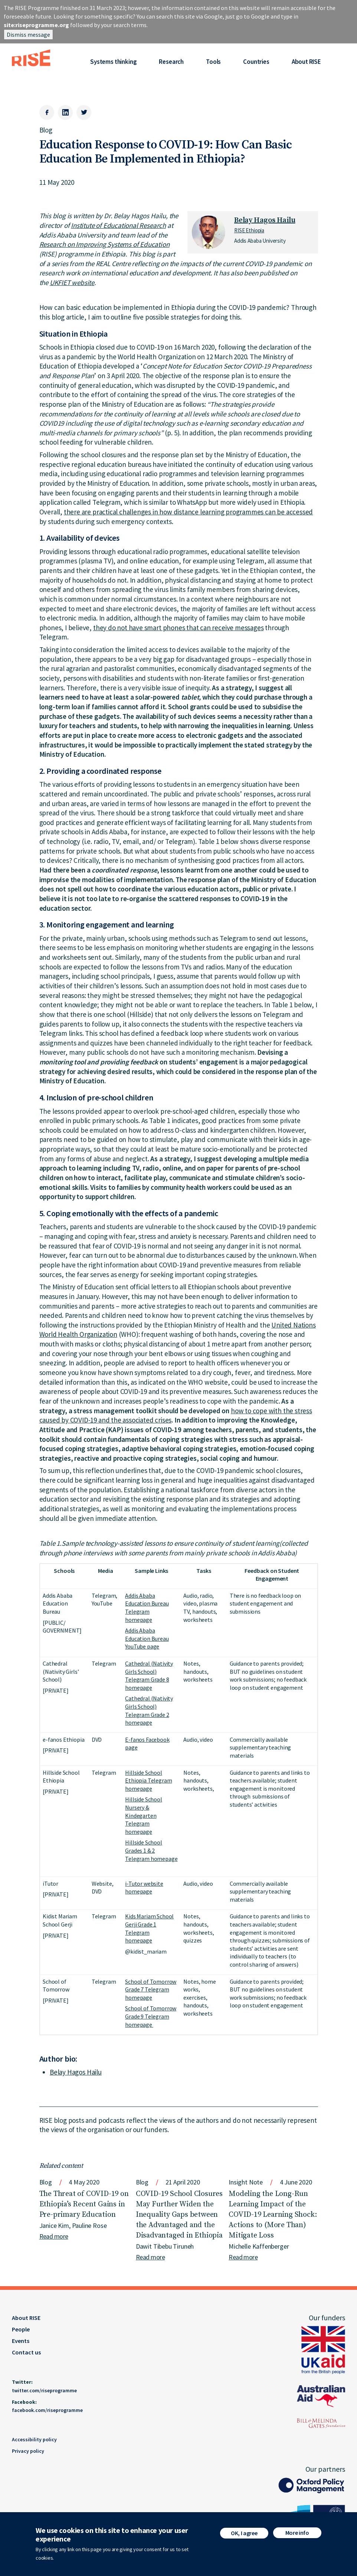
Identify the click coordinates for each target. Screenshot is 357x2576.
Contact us (26, 2352)
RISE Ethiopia (249, 230)
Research (171, 62)
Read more (53, 2236)
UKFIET (60, 282)
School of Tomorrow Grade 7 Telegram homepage (150, 1989)
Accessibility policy (34, 2439)
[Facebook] (46, 112)
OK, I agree (244, 2533)
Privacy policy (28, 2451)
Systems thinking (113, 62)
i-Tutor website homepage (144, 1887)
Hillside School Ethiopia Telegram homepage (148, 1780)
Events (20, 2340)
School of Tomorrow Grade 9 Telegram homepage (150, 2016)
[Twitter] (83, 112)
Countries (256, 62)
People (21, 2329)
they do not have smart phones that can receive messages (178, 627)
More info (297, 2532)
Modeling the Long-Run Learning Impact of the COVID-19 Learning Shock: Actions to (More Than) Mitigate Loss (273, 2214)
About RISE (306, 62)
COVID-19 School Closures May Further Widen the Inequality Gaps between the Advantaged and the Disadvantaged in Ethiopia (179, 2214)
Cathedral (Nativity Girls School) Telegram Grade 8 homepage (149, 1675)
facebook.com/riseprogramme (47, 2410)
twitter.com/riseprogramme (44, 2390)
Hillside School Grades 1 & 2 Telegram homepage (151, 1850)
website (82, 282)
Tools (213, 62)
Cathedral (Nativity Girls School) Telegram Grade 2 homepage (149, 1710)
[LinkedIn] (65, 112)
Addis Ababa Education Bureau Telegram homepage (146, 1607)
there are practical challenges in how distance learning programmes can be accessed (188, 511)
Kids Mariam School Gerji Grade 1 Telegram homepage (149, 1928)
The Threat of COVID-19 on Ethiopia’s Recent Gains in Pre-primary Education (84, 2204)
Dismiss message (28, 34)
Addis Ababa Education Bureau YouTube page (146, 1638)
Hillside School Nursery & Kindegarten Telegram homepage (143, 1815)
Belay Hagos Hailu (264, 220)
